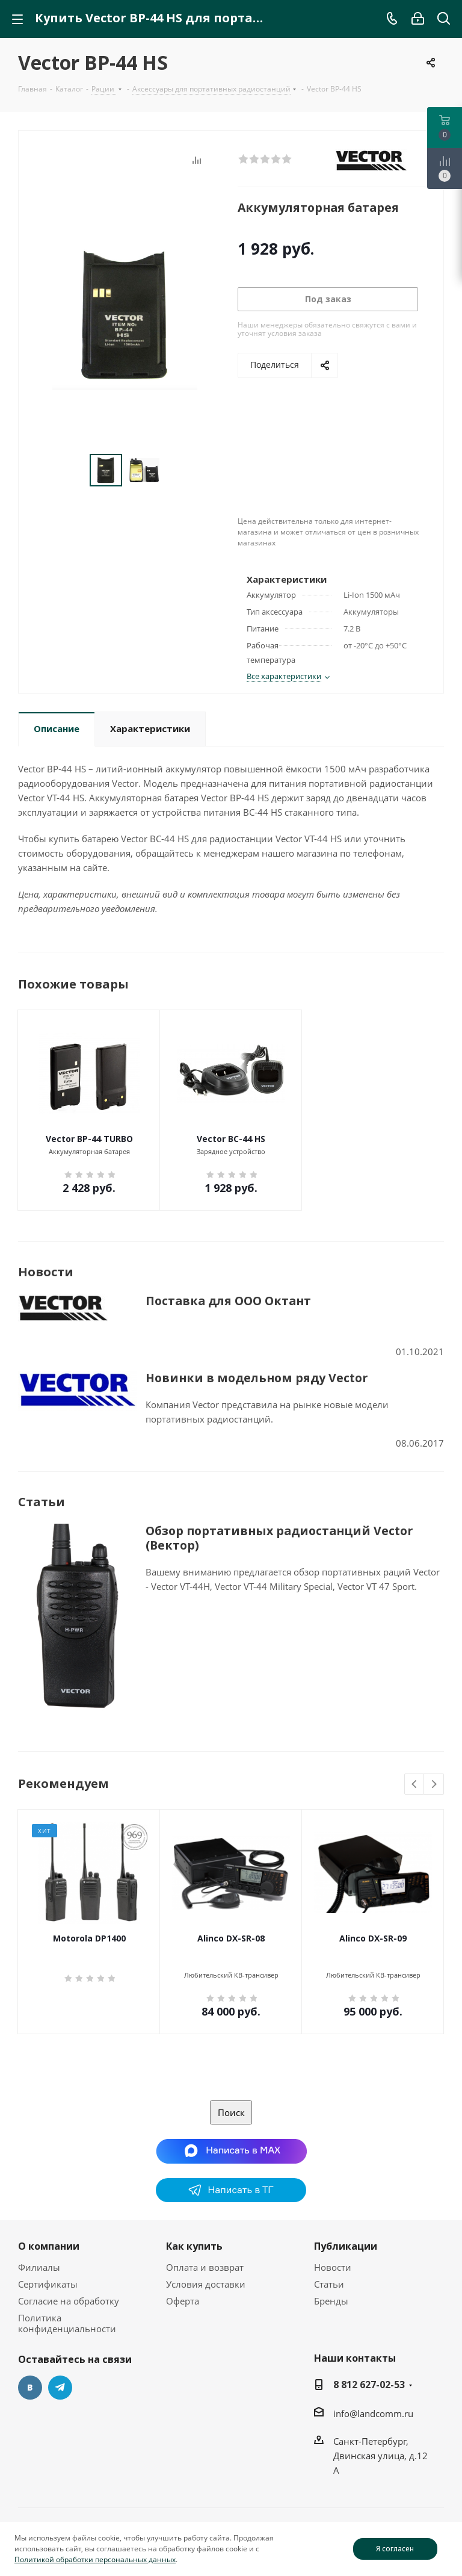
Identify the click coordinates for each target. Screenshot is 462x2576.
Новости (332, 2267)
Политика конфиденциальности (67, 2323)
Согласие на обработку (68, 2301)
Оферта (182, 2301)
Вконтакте (30, 2388)
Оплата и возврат (205, 2267)
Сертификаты (48, 2284)
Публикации (345, 2246)
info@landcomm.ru (373, 2413)
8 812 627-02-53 (369, 2384)
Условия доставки (205, 2284)
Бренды (331, 2301)
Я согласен (395, 2548)
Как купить (194, 2246)
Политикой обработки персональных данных (95, 2559)
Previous (415, 1784)
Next (434, 1784)
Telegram (60, 2388)
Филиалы (39, 2267)
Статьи (329, 2284)
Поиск (231, 2112)
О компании (48, 2246)
